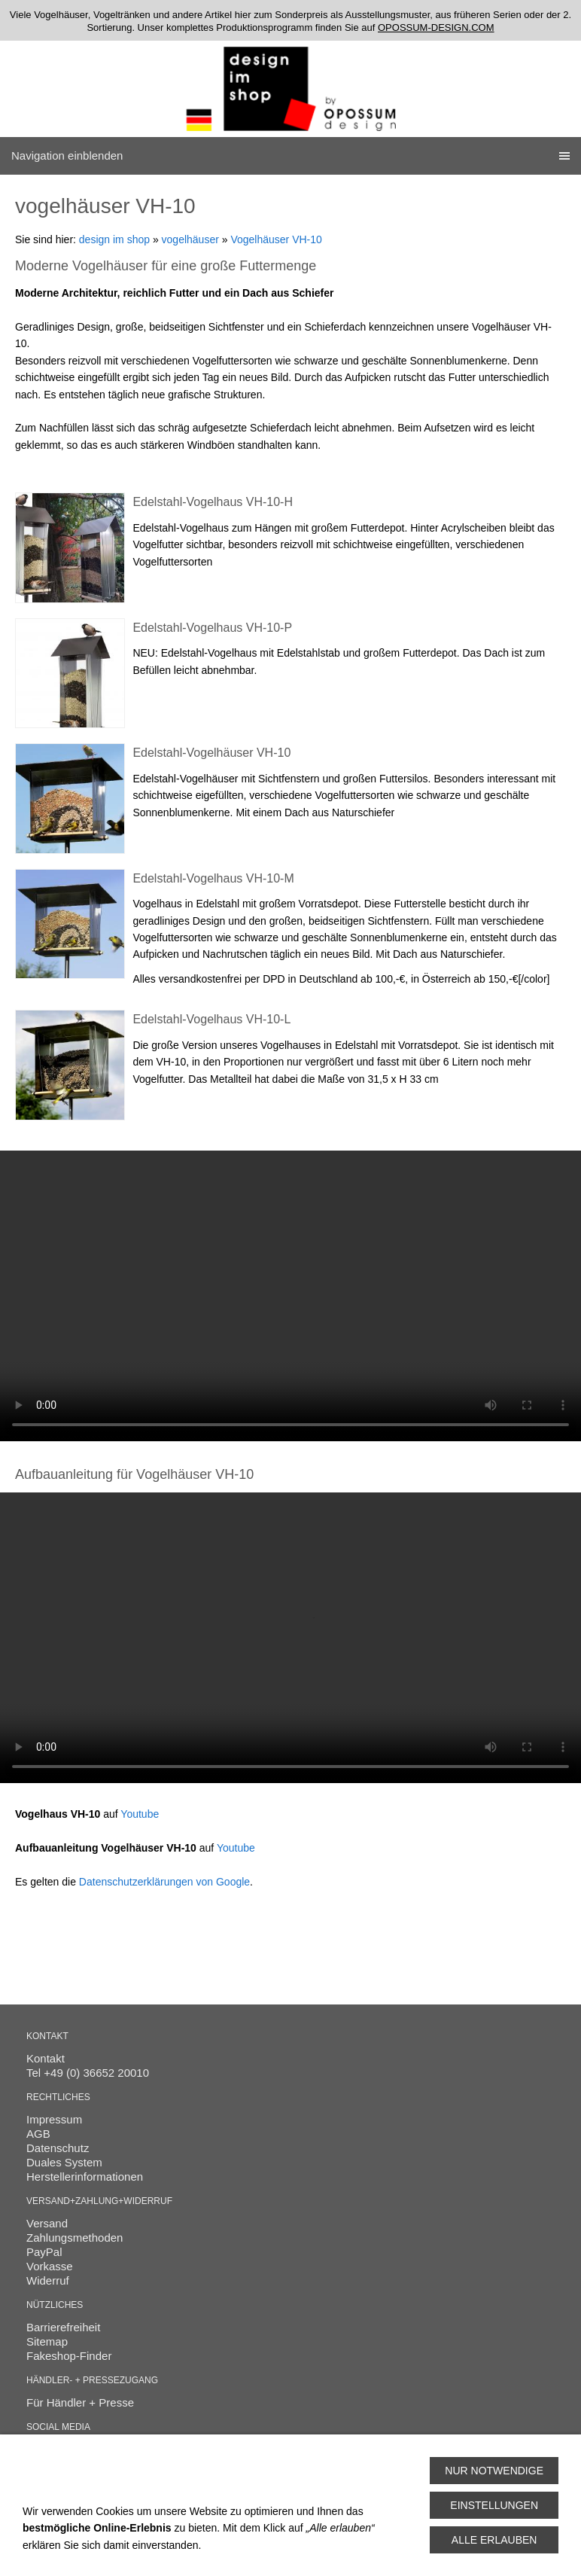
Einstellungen (494, 2505)
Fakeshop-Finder (68, 2355)
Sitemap (47, 2341)
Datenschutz (57, 2148)
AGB (38, 2133)
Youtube (139, 1814)
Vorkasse (49, 2266)
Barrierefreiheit (63, 2327)
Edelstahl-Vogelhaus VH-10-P (212, 627)
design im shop (114, 239)
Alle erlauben (494, 2540)
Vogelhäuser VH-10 (275, 239)
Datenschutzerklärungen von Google (164, 1882)
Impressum (54, 2119)
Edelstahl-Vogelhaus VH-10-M (213, 878)
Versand (47, 2223)
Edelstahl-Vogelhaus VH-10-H (212, 501)
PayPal (44, 2251)
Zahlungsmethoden (74, 2237)
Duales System (64, 2162)
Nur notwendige (494, 2471)
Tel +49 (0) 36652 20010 (87, 2072)
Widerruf (47, 2280)
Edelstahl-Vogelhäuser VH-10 (211, 752)
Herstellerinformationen (84, 2176)
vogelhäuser (190, 239)
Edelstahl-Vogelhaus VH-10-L (211, 1019)
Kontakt (45, 2058)
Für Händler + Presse (80, 2402)
